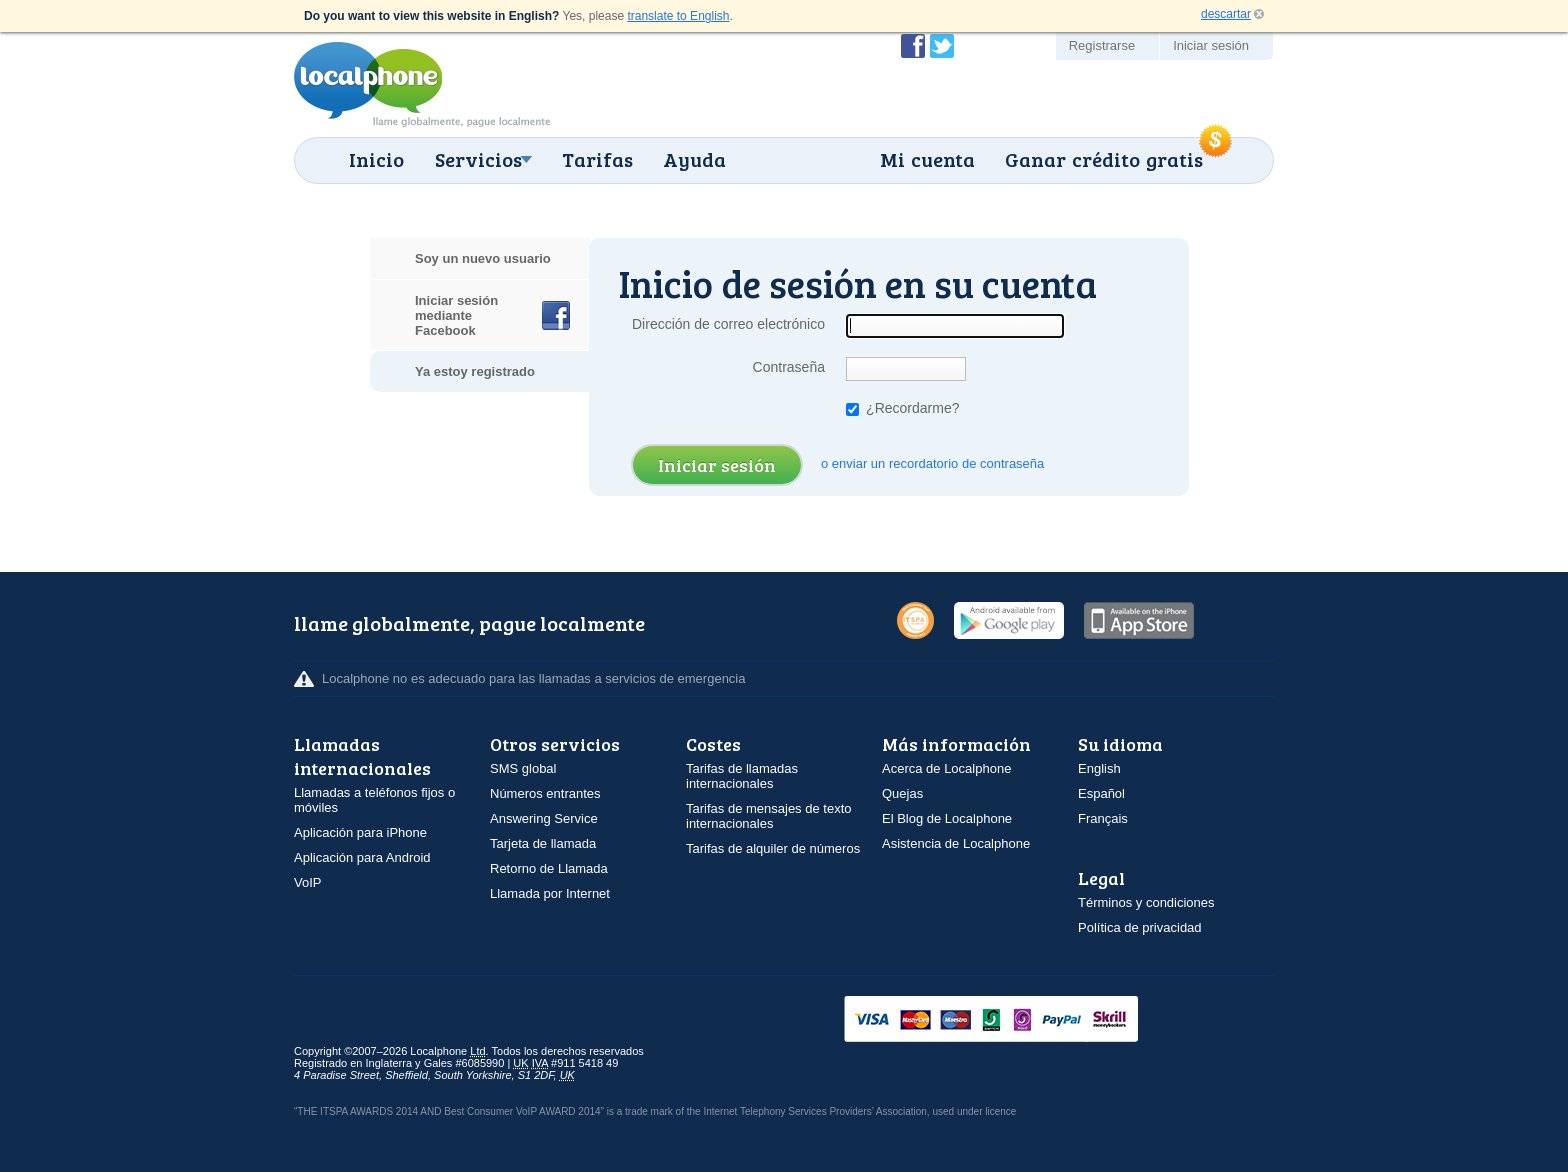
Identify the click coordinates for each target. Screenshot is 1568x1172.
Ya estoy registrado (475, 371)
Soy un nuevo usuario (483, 258)
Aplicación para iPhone (360, 832)
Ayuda (694, 159)
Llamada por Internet (550, 893)
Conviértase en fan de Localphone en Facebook (913, 46)
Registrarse (1102, 45)
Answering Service (544, 818)
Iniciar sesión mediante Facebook (456, 315)
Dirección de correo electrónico (728, 324)
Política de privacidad (1140, 927)
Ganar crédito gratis (1104, 159)
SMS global (523, 768)
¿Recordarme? (903, 408)
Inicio (376, 159)
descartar (1226, 14)
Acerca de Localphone (946, 768)
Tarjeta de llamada (543, 843)
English (1099, 768)
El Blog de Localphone (947, 818)
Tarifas (597, 159)
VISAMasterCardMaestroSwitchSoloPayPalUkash (1019, 1020)
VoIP (307, 882)
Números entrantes (545, 793)
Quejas (902, 793)
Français (1103, 818)
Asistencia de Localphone (956, 843)
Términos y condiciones (1146, 902)
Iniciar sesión (1211, 45)
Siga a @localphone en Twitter (942, 46)
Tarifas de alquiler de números (773, 848)
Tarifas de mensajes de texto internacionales (768, 816)
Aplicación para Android (362, 857)
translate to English (678, 16)
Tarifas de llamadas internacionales (742, 776)
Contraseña (789, 367)
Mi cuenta (927, 159)
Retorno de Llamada (549, 868)
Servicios (478, 159)
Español (1101, 793)
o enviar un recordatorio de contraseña (932, 463)
